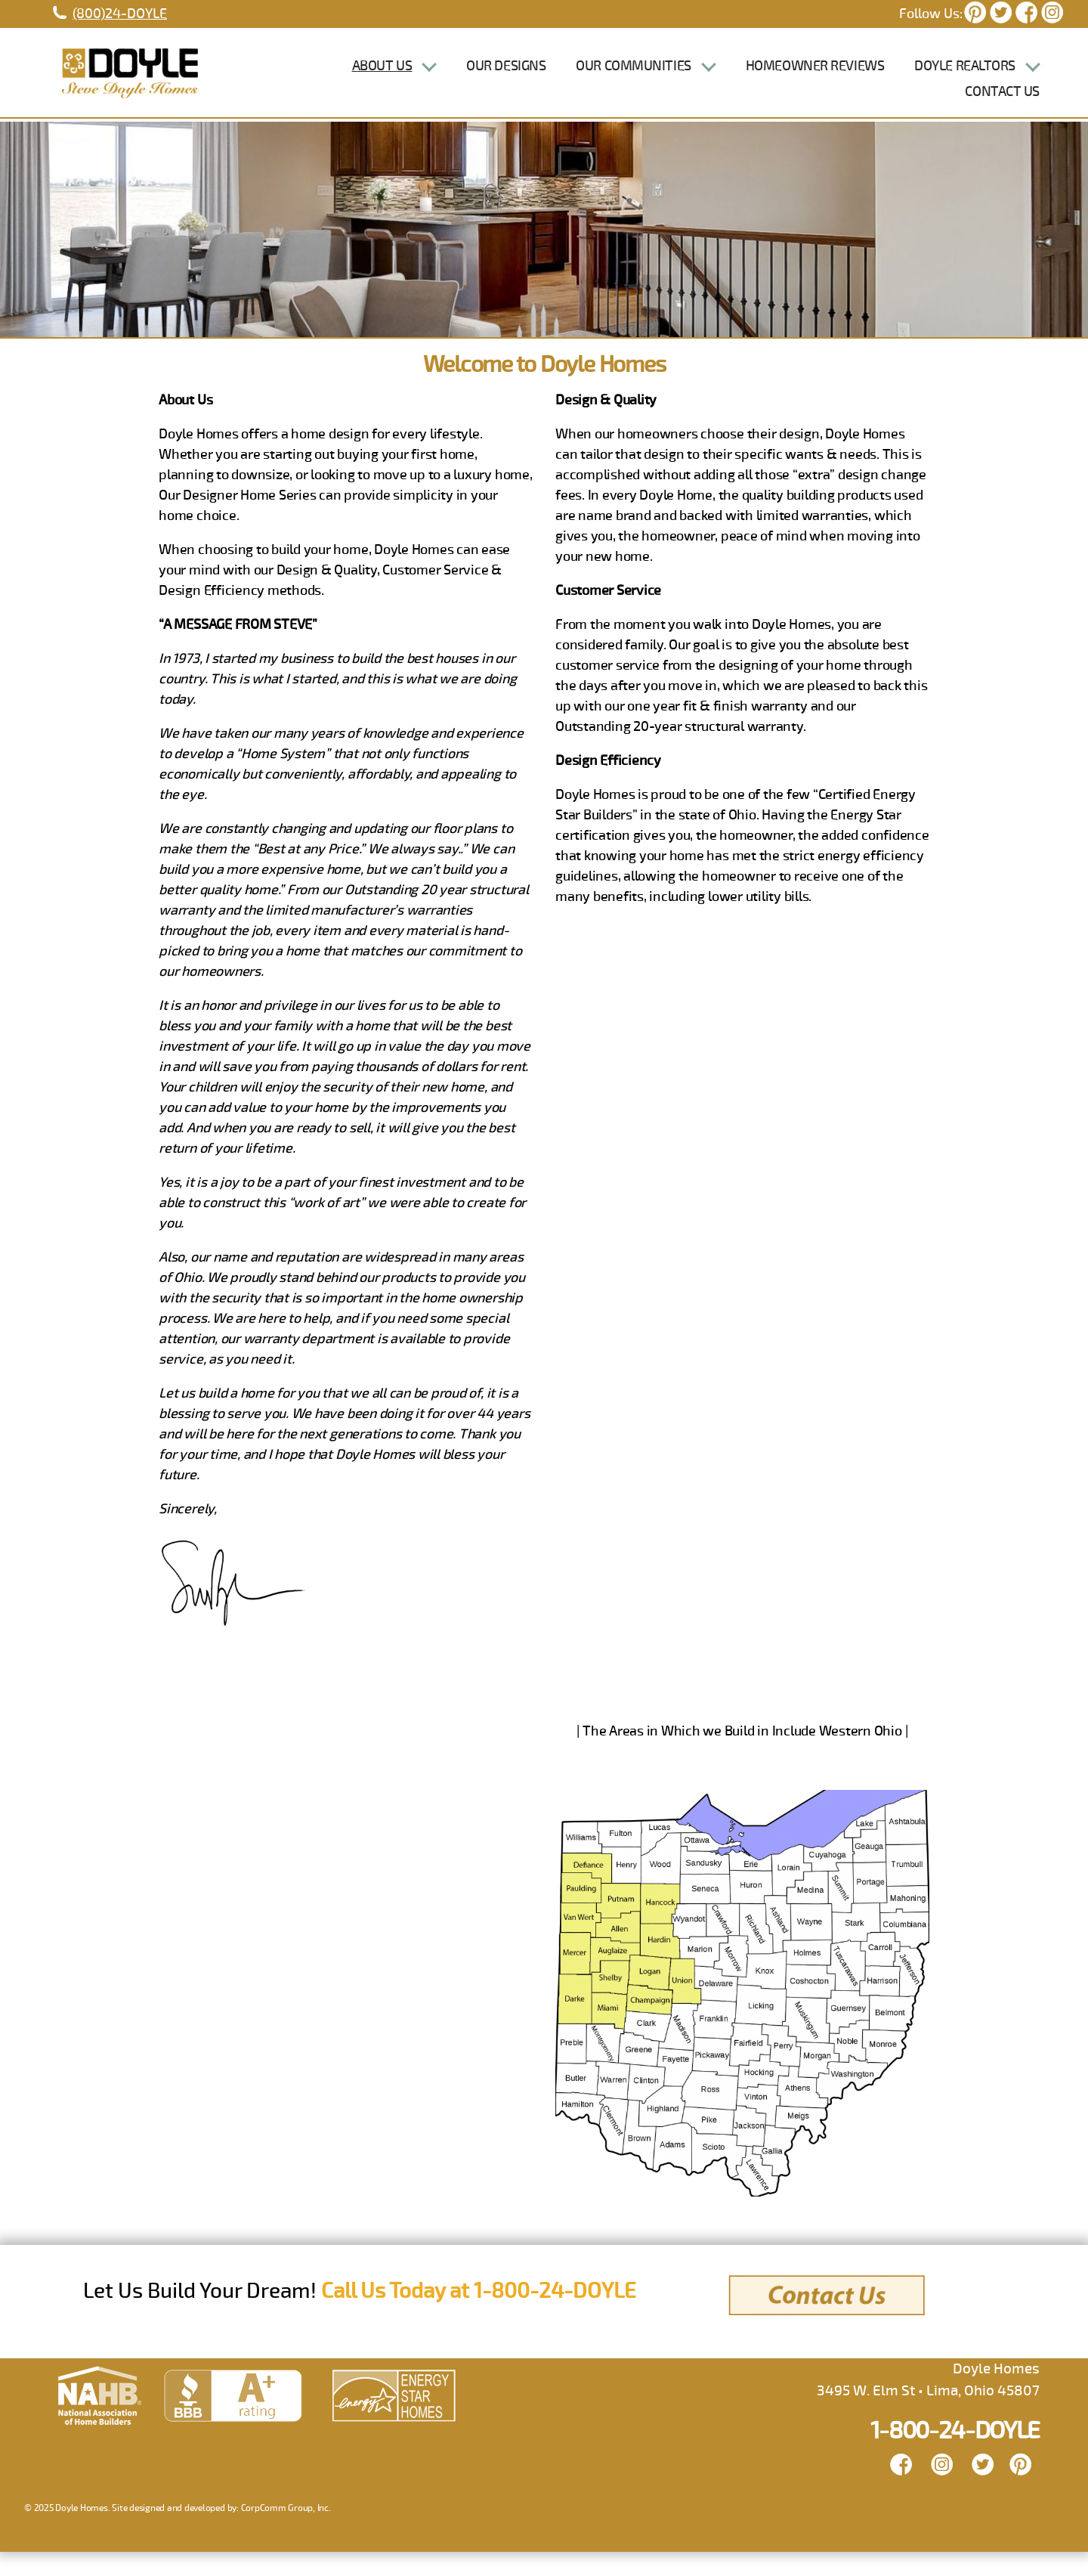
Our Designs (506, 78)
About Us (382, 78)
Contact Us (1002, 104)
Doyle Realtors (964, 78)
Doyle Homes (81, 2532)
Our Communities (633, 78)
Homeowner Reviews (815, 78)
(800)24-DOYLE (120, 13)
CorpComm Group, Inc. (286, 2532)
